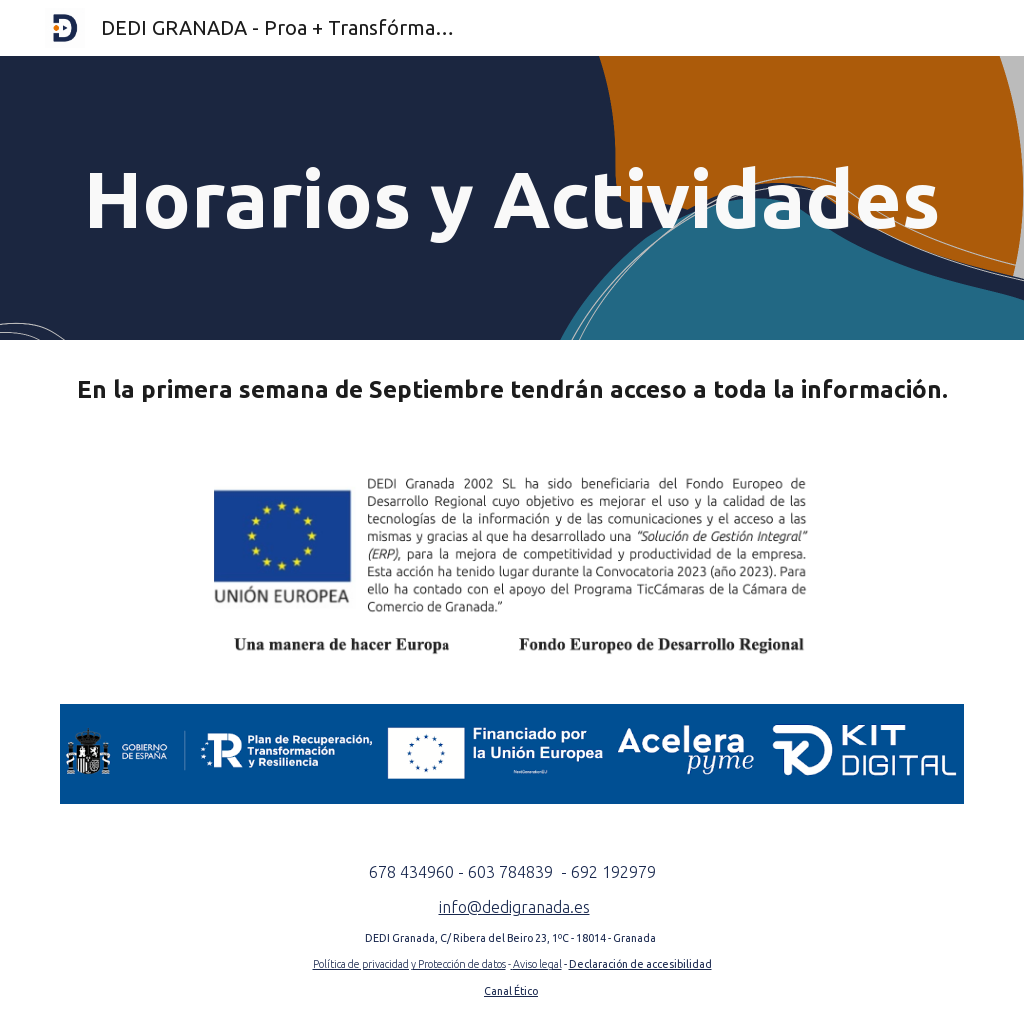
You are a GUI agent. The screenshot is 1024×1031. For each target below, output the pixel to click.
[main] (512, 198)
